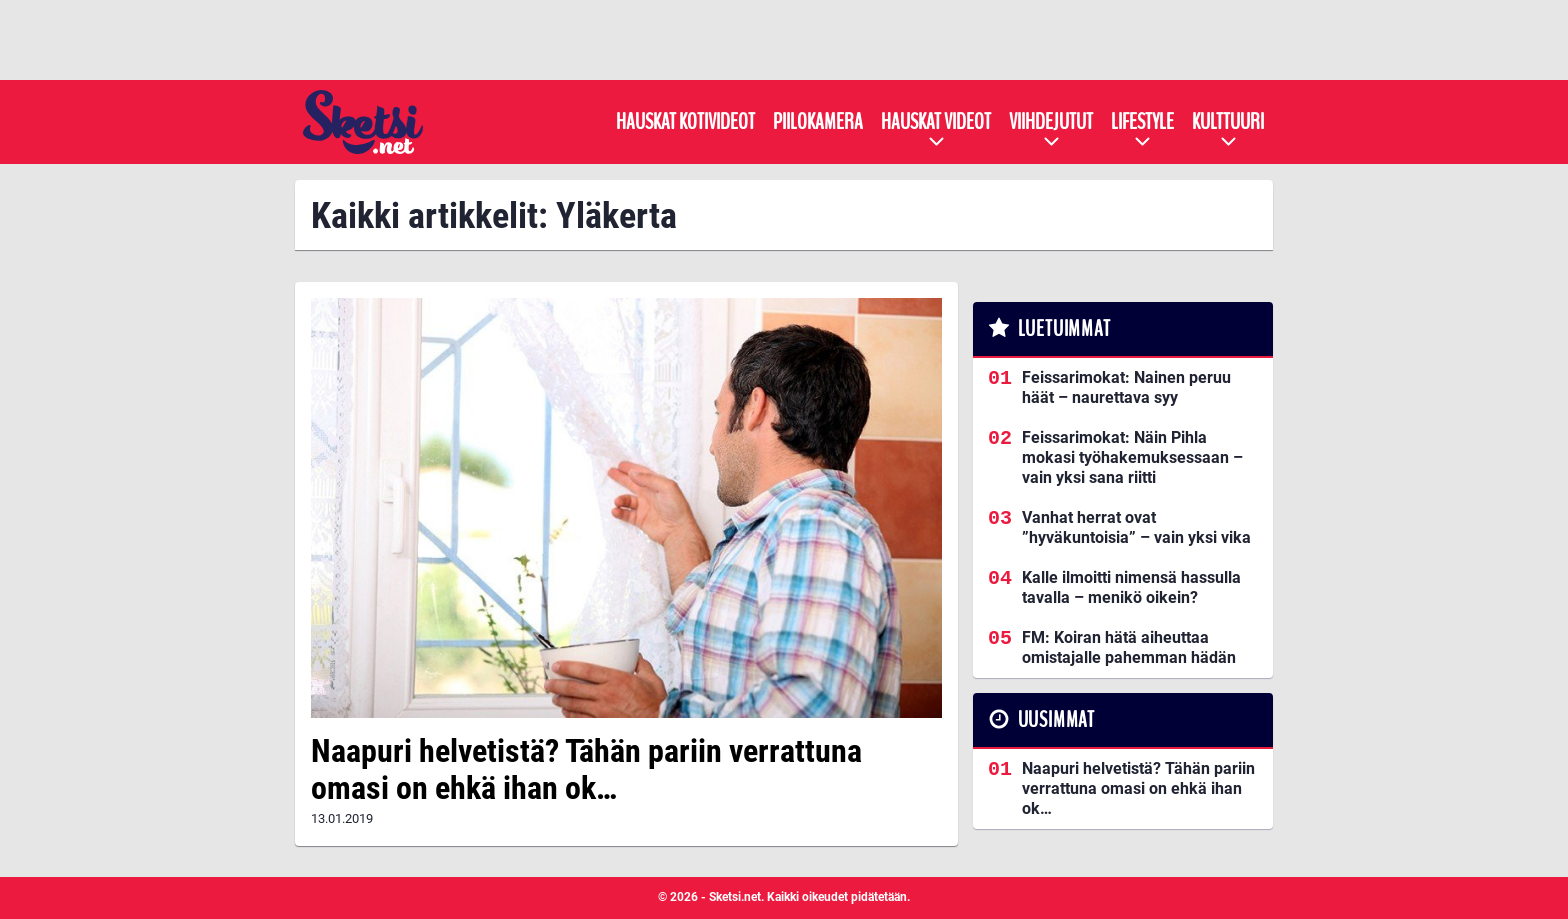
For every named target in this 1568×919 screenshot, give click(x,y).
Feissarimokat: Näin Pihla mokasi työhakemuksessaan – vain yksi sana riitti (1132, 457)
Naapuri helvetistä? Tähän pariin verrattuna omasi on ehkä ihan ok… (586, 769)
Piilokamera (818, 122)
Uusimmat (1056, 720)
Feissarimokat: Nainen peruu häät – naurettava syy (1126, 387)
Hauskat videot (936, 122)
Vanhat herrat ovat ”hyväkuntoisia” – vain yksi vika (1136, 527)
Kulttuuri (1228, 122)
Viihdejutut (1051, 122)
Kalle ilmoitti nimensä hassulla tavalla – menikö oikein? (1131, 587)
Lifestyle (1142, 122)
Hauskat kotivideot (685, 122)
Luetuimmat (1064, 329)
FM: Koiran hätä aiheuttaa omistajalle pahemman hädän (1129, 647)
